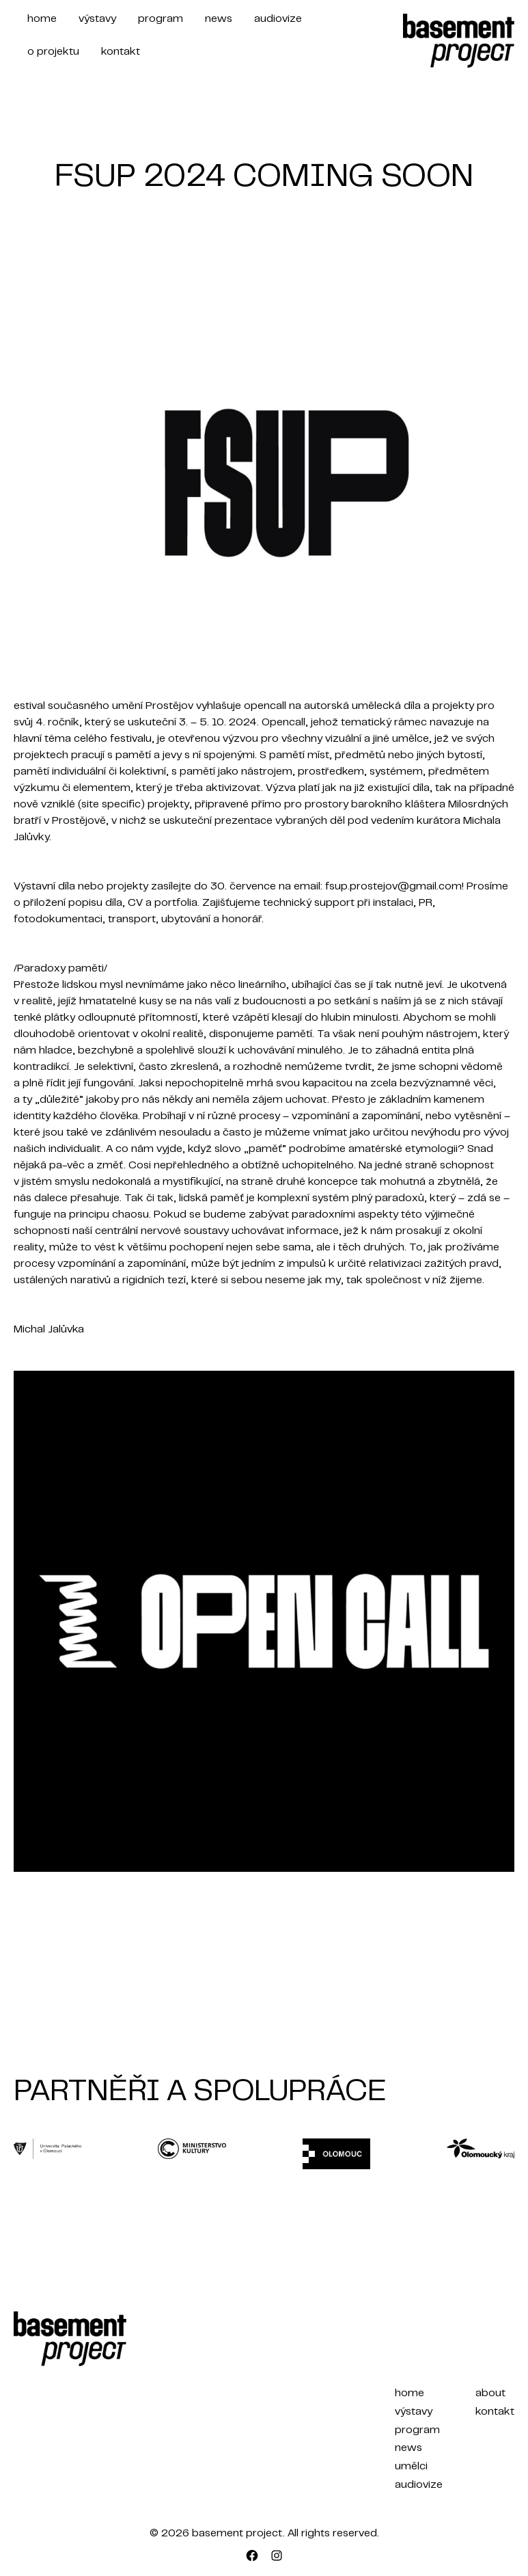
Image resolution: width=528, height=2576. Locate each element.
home (42, 19)
